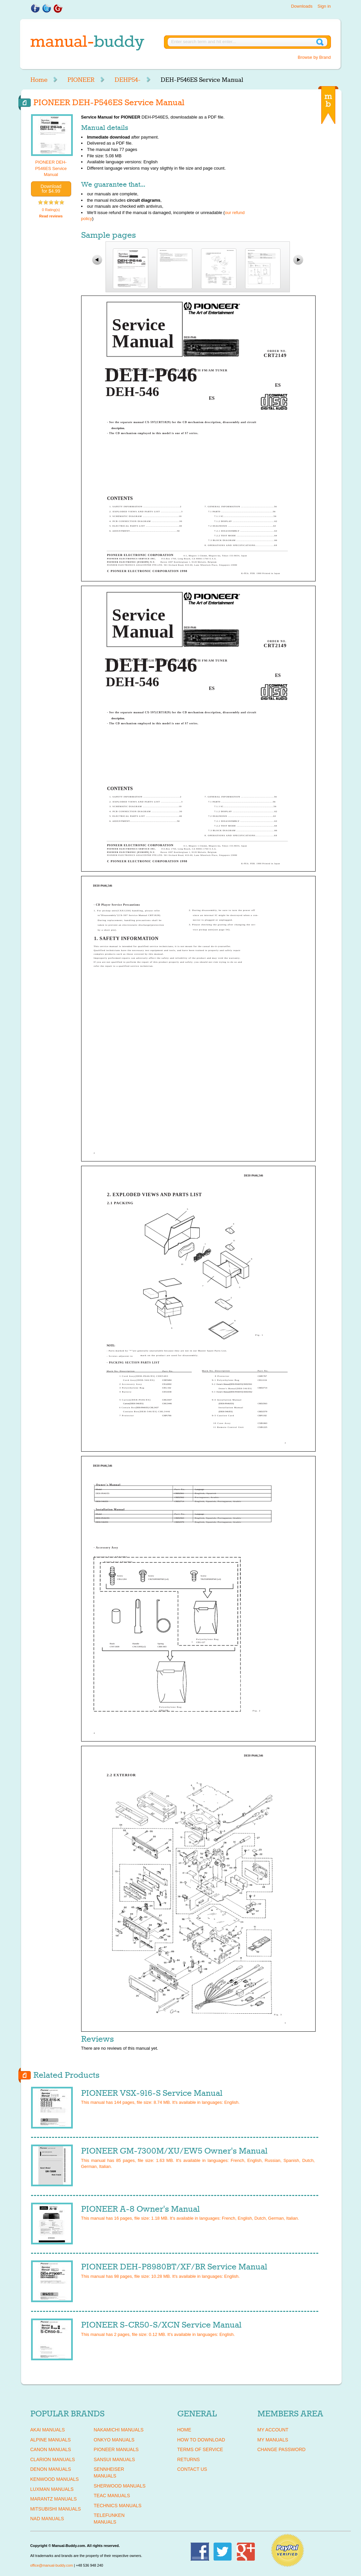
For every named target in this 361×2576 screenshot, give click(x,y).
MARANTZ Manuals (53, 2499)
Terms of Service (200, 2449)
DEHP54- (128, 79)
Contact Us (192, 2469)
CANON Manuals (50, 2449)
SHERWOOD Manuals (120, 2486)
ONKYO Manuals (114, 2439)
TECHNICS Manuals (118, 2505)
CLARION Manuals (52, 2459)
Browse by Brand (314, 57)
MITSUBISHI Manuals (55, 2509)
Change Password (281, 2449)
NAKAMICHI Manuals (119, 2429)
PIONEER (81, 79)
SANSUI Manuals (114, 2459)
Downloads (301, 6)
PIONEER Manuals (116, 2449)
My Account (273, 2429)
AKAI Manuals (47, 2429)
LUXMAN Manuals (52, 2489)
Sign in (324, 6)
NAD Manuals (47, 2518)
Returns (188, 2459)
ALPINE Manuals (50, 2439)
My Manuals (272, 2439)
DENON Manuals (50, 2469)
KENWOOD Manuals (54, 2479)
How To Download (201, 2439)
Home (38, 79)
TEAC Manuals (112, 2495)
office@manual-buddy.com (51, 2565)
